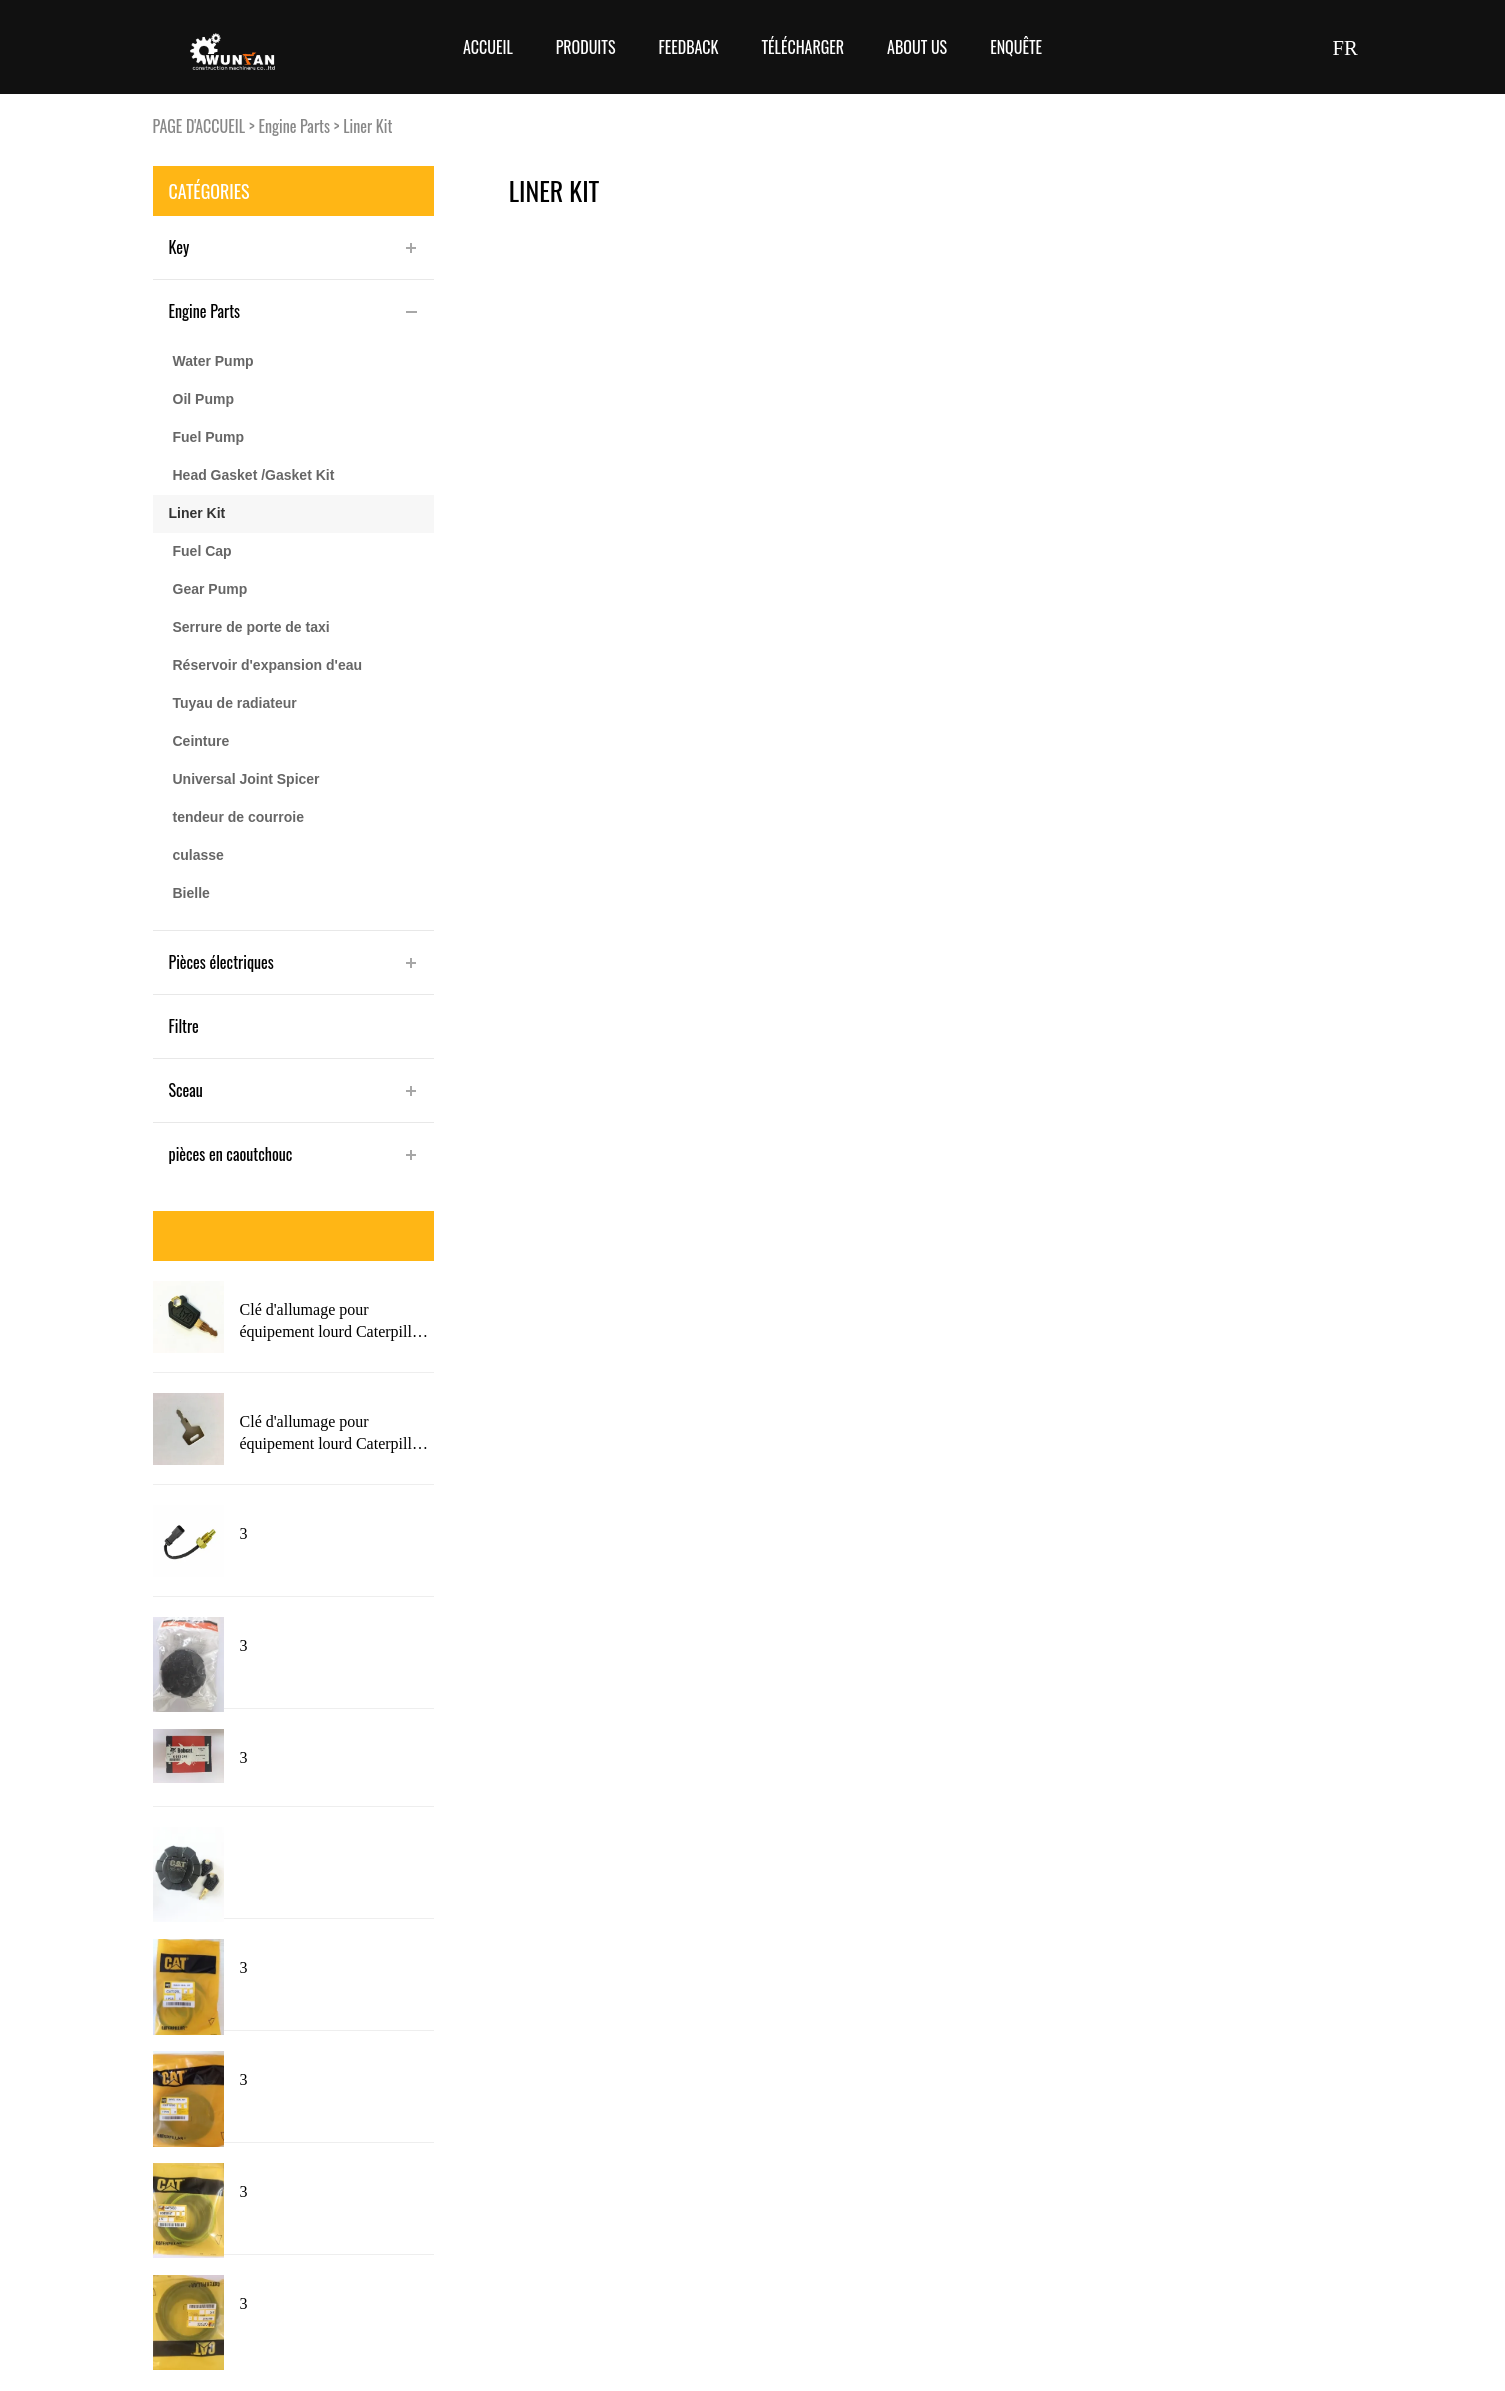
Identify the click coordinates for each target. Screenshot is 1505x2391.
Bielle (191, 893)
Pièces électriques (221, 962)
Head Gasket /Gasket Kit (254, 475)
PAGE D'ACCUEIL (199, 126)
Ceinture (201, 741)
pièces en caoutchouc (231, 1154)
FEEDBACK (688, 47)
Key (179, 247)
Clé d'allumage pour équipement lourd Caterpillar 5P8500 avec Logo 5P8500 (332, 1434)
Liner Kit (367, 126)
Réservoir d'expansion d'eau (268, 665)
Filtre (184, 1026)
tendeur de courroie (238, 817)
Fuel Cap (202, 551)
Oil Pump (203, 399)
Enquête (1016, 47)
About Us (917, 47)
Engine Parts (294, 126)
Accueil (488, 47)
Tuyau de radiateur (235, 703)
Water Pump (213, 361)
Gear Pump (210, 589)
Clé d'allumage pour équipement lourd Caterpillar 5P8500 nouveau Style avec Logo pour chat (332, 1322)
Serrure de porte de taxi (251, 627)
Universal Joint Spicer (246, 779)
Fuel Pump (209, 437)
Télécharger (802, 47)
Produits (586, 47)
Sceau (186, 1090)
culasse (198, 855)
